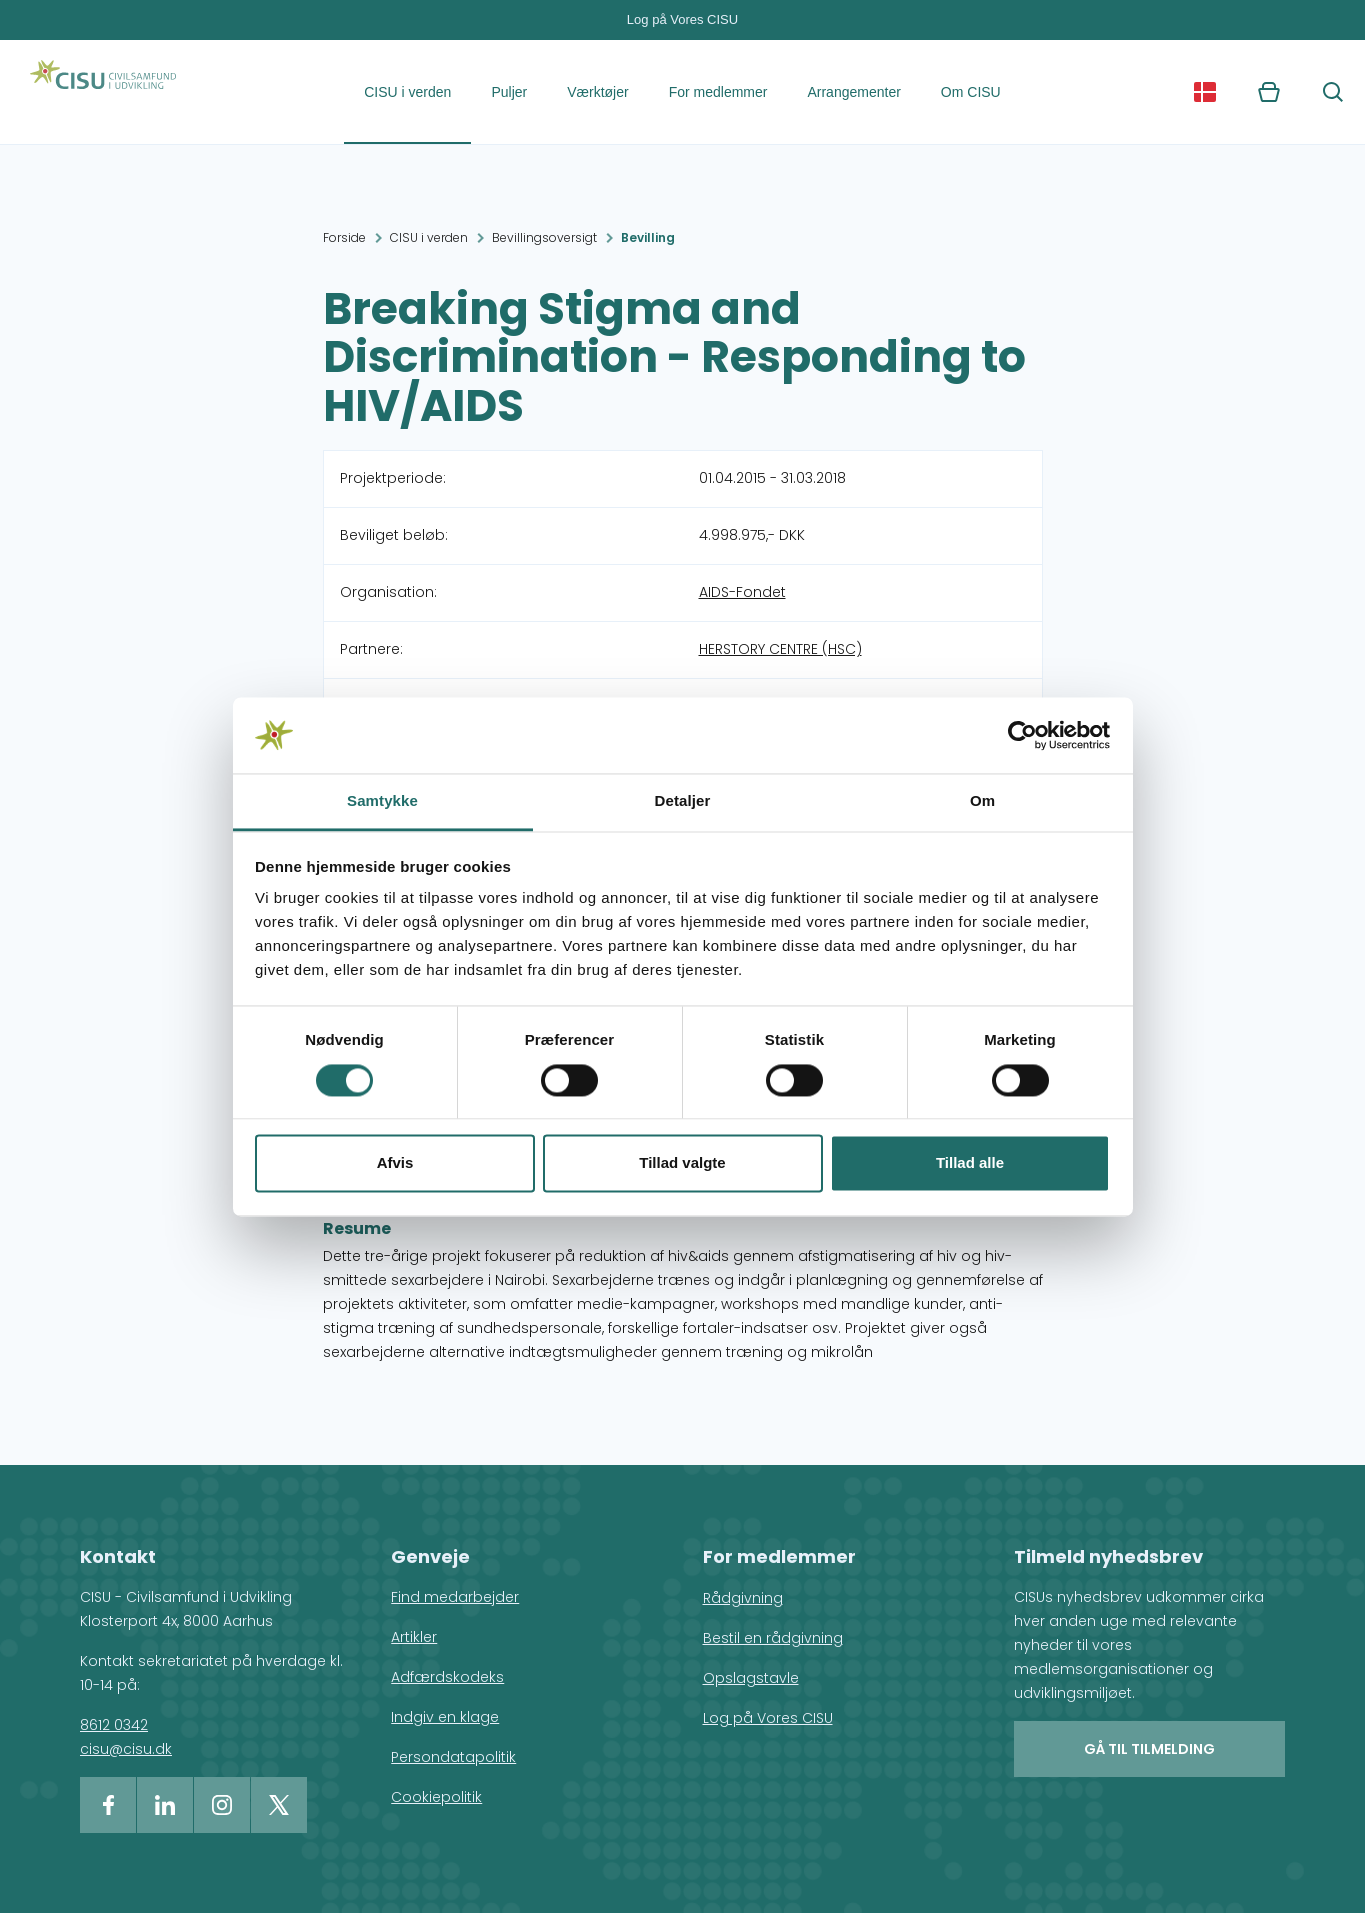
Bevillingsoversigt (544, 237)
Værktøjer (597, 92)
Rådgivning (743, 1598)
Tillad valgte (682, 1163)
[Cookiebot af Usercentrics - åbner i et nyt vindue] (1022, 735)
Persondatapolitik (453, 1757)
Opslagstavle (751, 1678)
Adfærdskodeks (447, 1677)
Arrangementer (853, 92)
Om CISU (971, 92)
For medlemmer (718, 92)
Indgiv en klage (445, 1717)
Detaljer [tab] (683, 801)
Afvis (395, 1163)
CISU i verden (407, 92)
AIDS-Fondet (742, 592)
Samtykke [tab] (382, 801)
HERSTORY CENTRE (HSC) (780, 649)
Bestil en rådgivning (773, 1638)
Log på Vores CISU (682, 19)
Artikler (414, 1637)
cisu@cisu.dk (126, 1749)
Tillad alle (970, 1163)
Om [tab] (982, 801)
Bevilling (648, 237)
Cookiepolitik (436, 1797)
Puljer (509, 92)
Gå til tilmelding (1149, 1749)
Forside (344, 237)
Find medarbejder (455, 1597)
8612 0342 (114, 1725)
